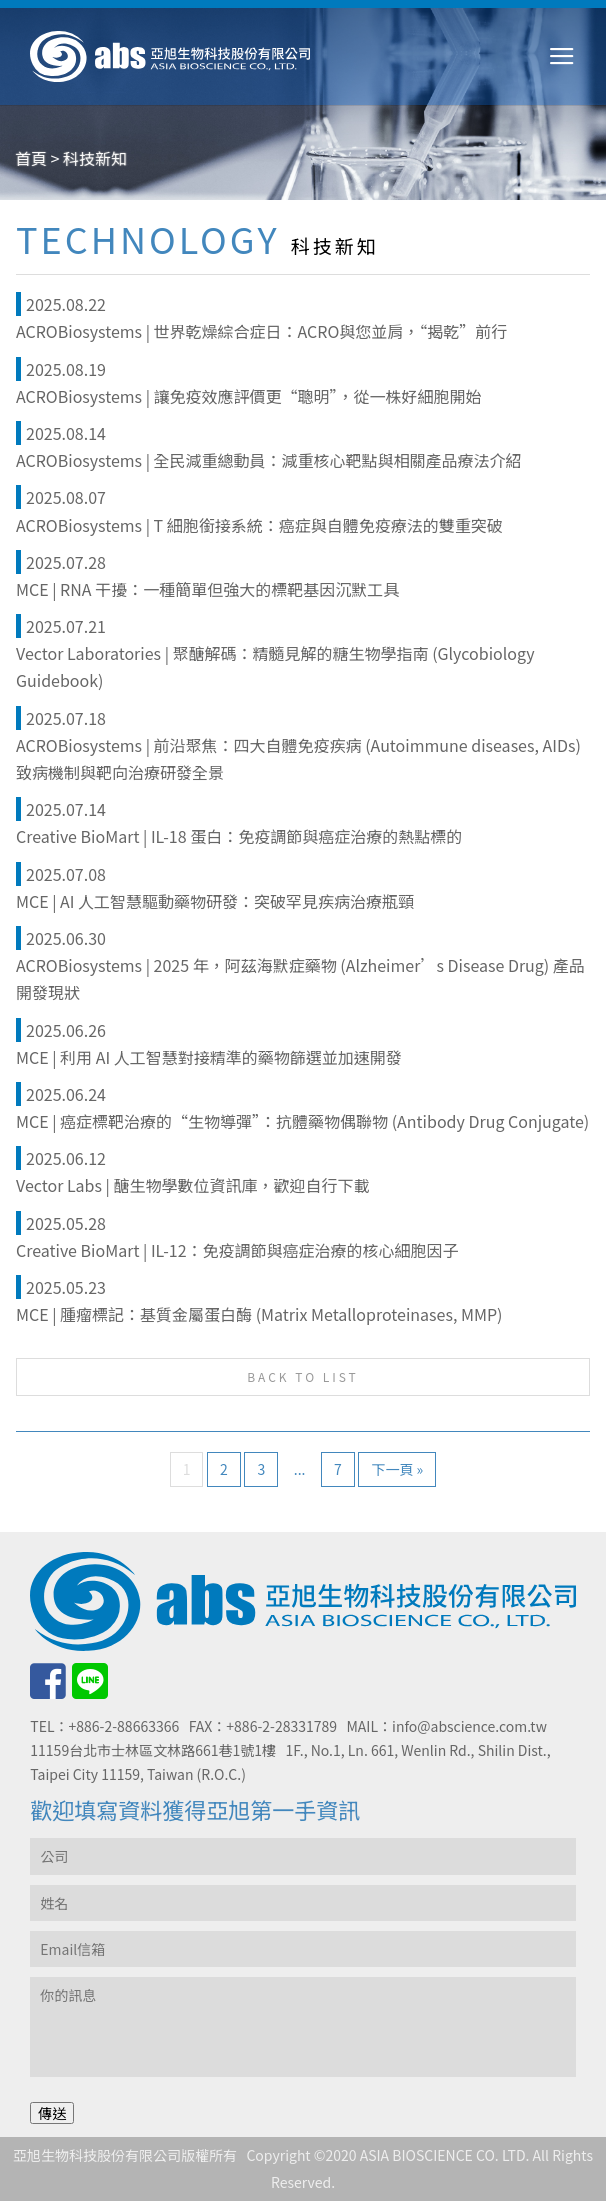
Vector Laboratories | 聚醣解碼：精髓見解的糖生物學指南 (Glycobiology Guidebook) (275, 666)
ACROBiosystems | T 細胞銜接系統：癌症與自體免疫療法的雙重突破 (259, 525)
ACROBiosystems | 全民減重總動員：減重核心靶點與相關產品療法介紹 (269, 460)
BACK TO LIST (303, 1376)
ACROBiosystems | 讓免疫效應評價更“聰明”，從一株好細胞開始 (249, 396)
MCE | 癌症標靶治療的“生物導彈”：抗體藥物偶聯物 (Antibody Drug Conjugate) (302, 1121)
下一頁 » (397, 1469)
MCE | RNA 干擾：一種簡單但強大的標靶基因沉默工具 (207, 589)
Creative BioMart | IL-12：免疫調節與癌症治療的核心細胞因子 (237, 1250)
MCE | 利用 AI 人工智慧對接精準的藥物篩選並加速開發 (209, 1057)
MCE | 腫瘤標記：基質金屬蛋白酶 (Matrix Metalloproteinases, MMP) (259, 1314)
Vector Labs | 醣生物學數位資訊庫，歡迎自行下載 (192, 1185)
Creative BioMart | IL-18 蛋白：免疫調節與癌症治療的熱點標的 (239, 836)
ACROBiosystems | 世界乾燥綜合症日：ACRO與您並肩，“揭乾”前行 (261, 331)
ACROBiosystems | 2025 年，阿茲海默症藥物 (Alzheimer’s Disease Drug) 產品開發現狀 (300, 978)
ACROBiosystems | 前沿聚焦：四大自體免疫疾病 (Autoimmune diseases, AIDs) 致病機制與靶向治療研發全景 (298, 758)
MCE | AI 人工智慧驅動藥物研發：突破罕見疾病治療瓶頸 (215, 901)
